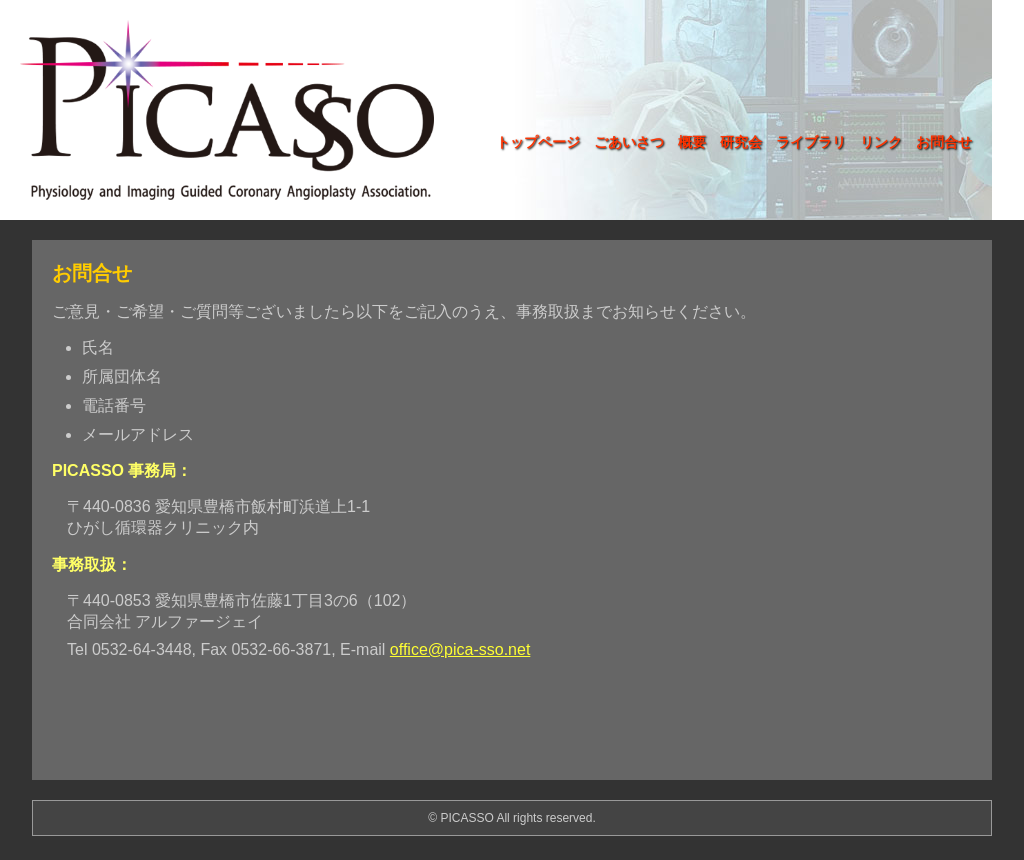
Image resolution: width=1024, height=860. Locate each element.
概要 (692, 142)
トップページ (538, 142)
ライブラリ (811, 142)
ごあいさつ (629, 142)
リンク (881, 142)
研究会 (741, 142)
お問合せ (944, 142)
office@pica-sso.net (460, 649)
